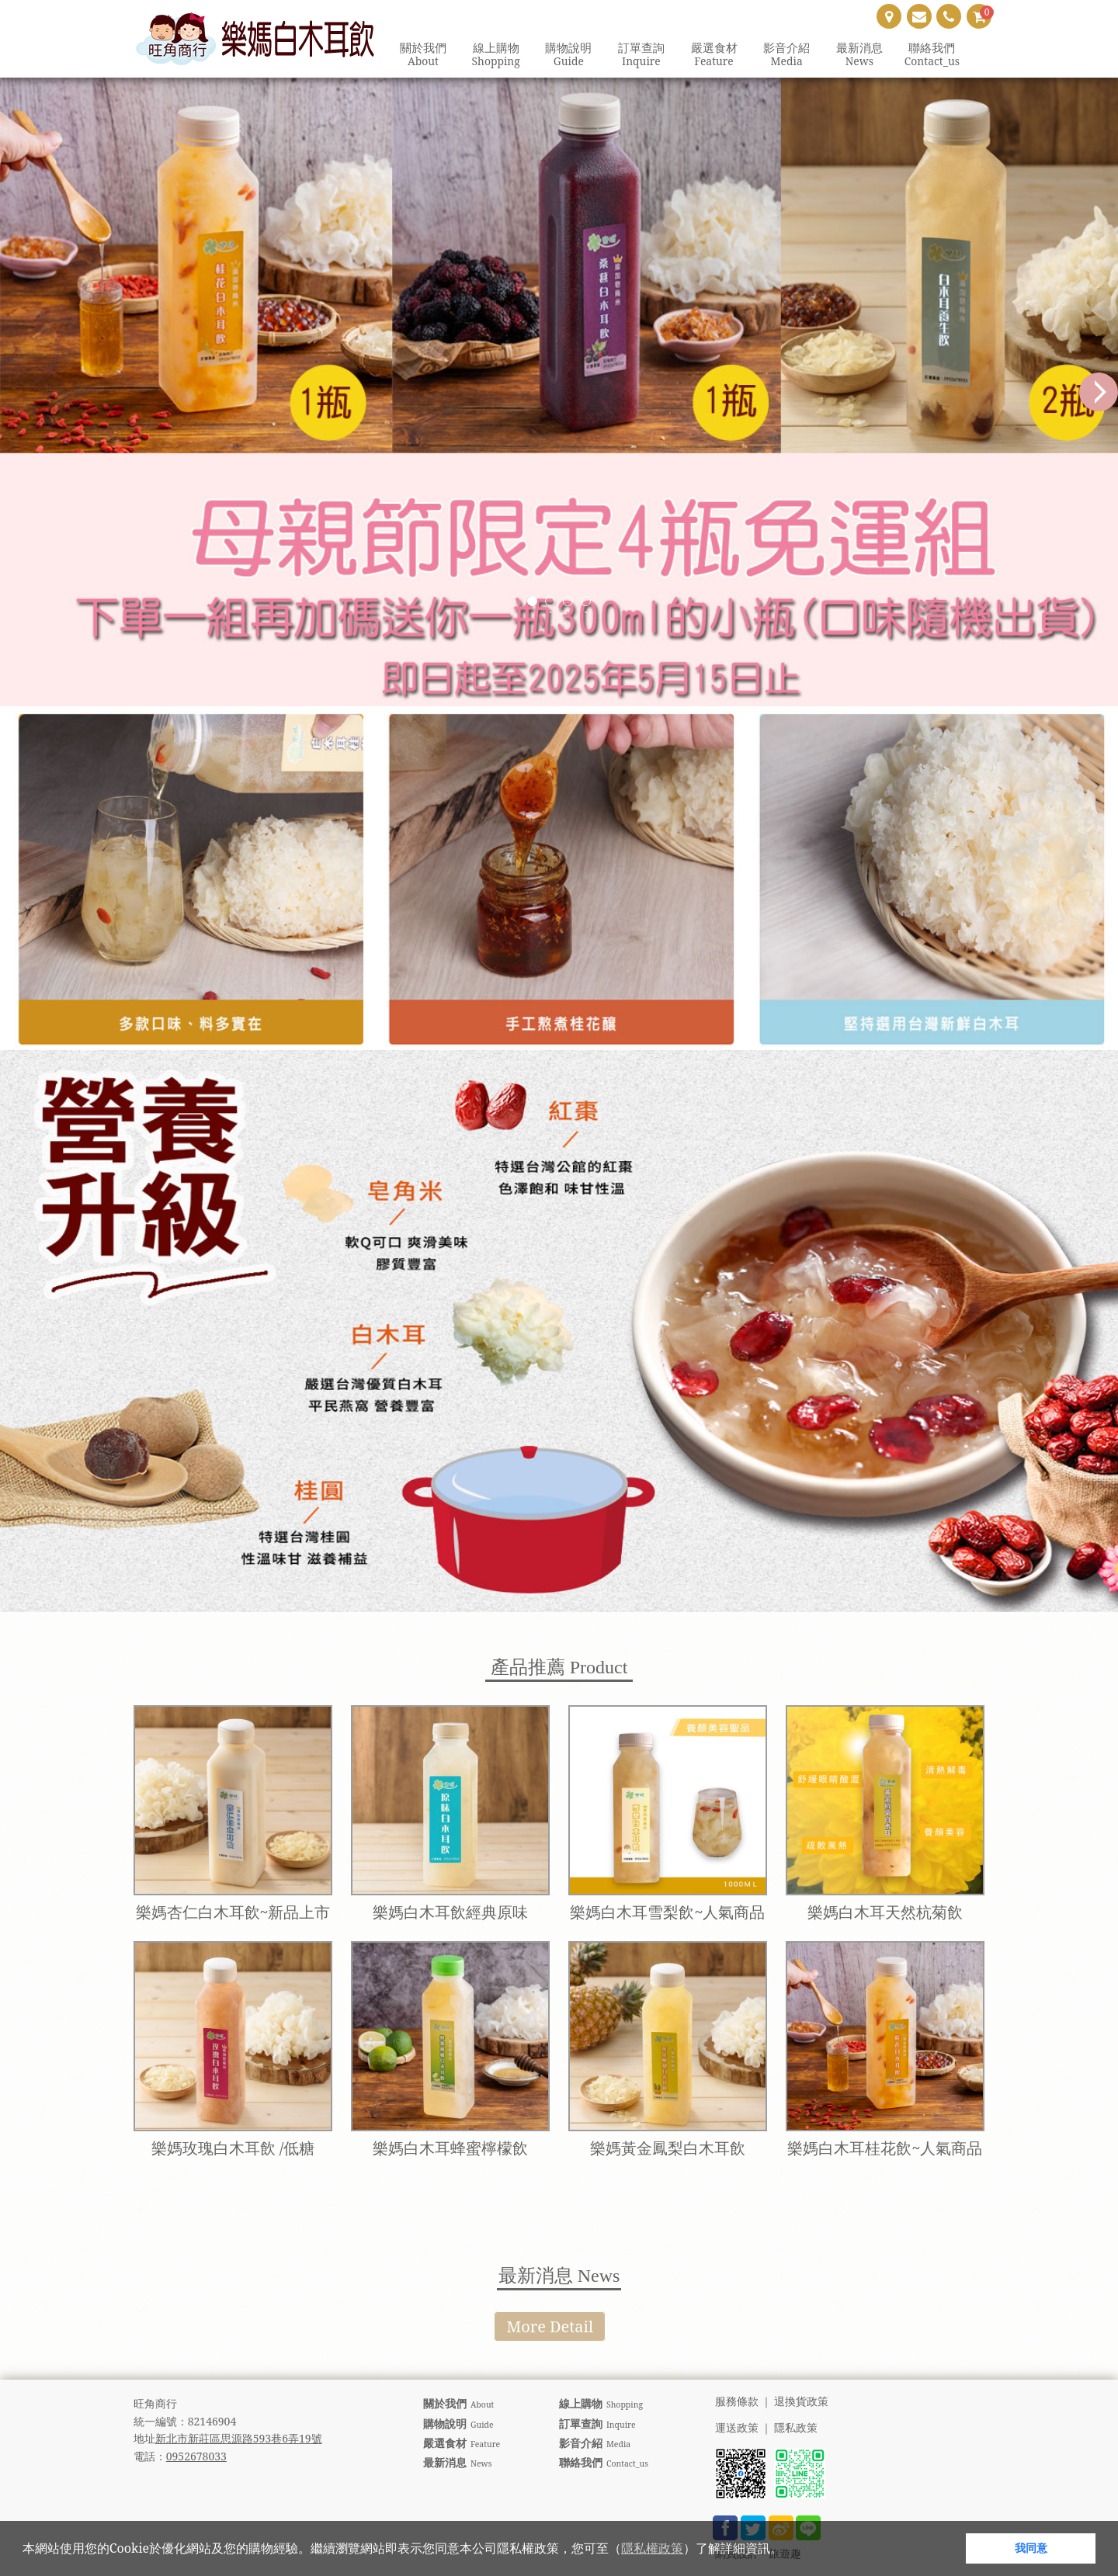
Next (1098, 392)
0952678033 (196, 2456)
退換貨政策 (801, 2401)
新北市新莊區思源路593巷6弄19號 (238, 2438)
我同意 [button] (1031, 2547)
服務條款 (737, 2401)
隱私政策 (796, 2428)
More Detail (549, 2326)
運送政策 (737, 2428)
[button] (788, 2550)
